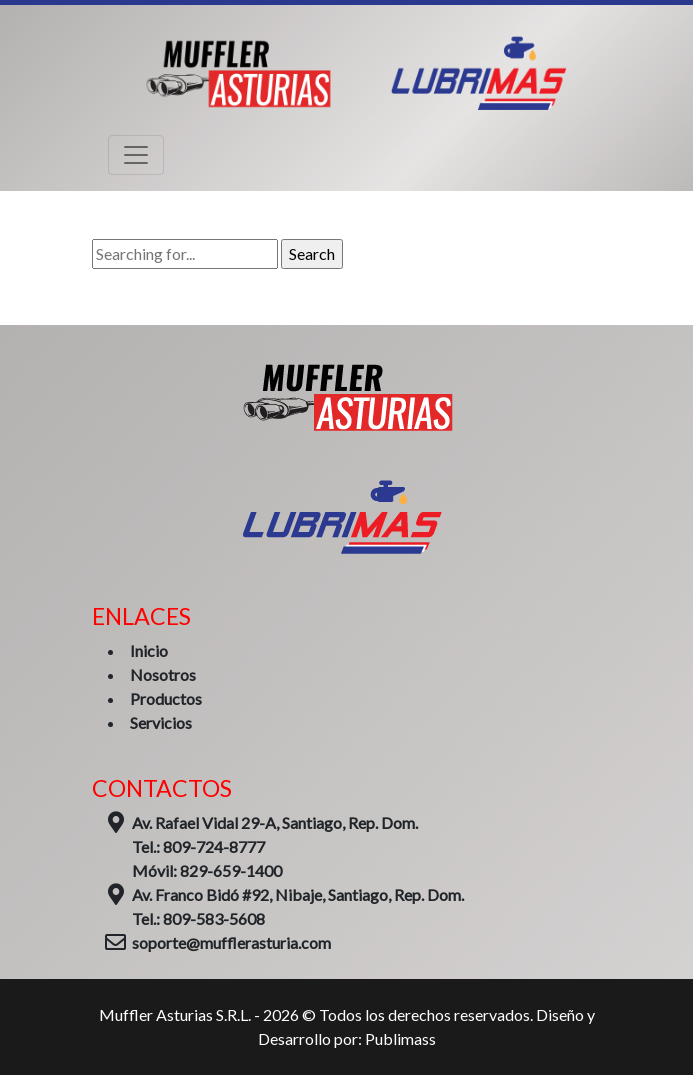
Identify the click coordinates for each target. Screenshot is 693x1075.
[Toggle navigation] (136, 155)
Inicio (149, 650)
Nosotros (163, 674)
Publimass (400, 1038)
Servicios (161, 722)
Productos (166, 698)
